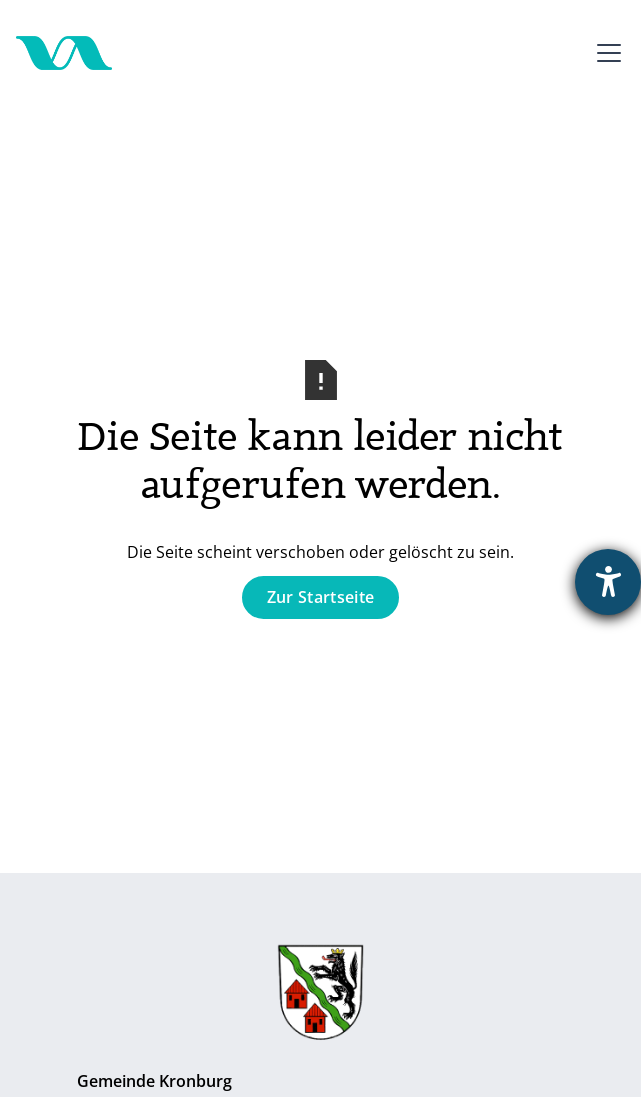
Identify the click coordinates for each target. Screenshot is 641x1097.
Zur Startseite (320, 597)
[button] (605, 53)
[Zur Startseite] (64, 53)
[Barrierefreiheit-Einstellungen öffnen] (608, 582)
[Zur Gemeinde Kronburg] (320, 997)
